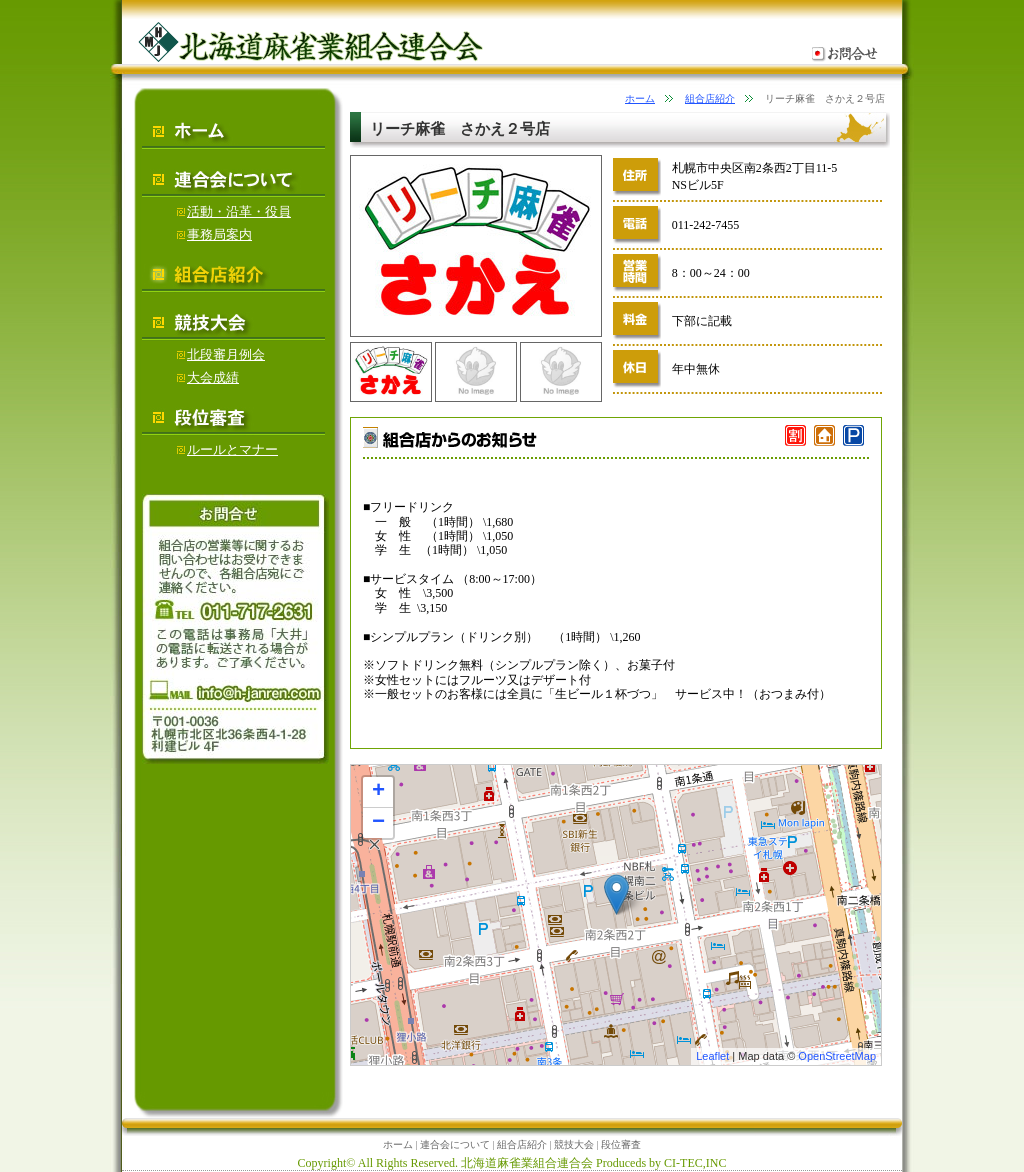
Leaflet (712, 1056)
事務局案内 (214, 234)
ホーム (640, 98)
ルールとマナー (227, 449)
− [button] (378, 823)
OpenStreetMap (837, 1056)
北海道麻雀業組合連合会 (527, 1163)
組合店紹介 (710, 98)
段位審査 (621, 1144)
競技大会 (574, 1144)
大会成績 (208, 377)
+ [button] (378, 792)
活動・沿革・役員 (234, 211)
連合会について (455, 1144)
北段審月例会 (221, 354)
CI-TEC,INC (695, 1163)
